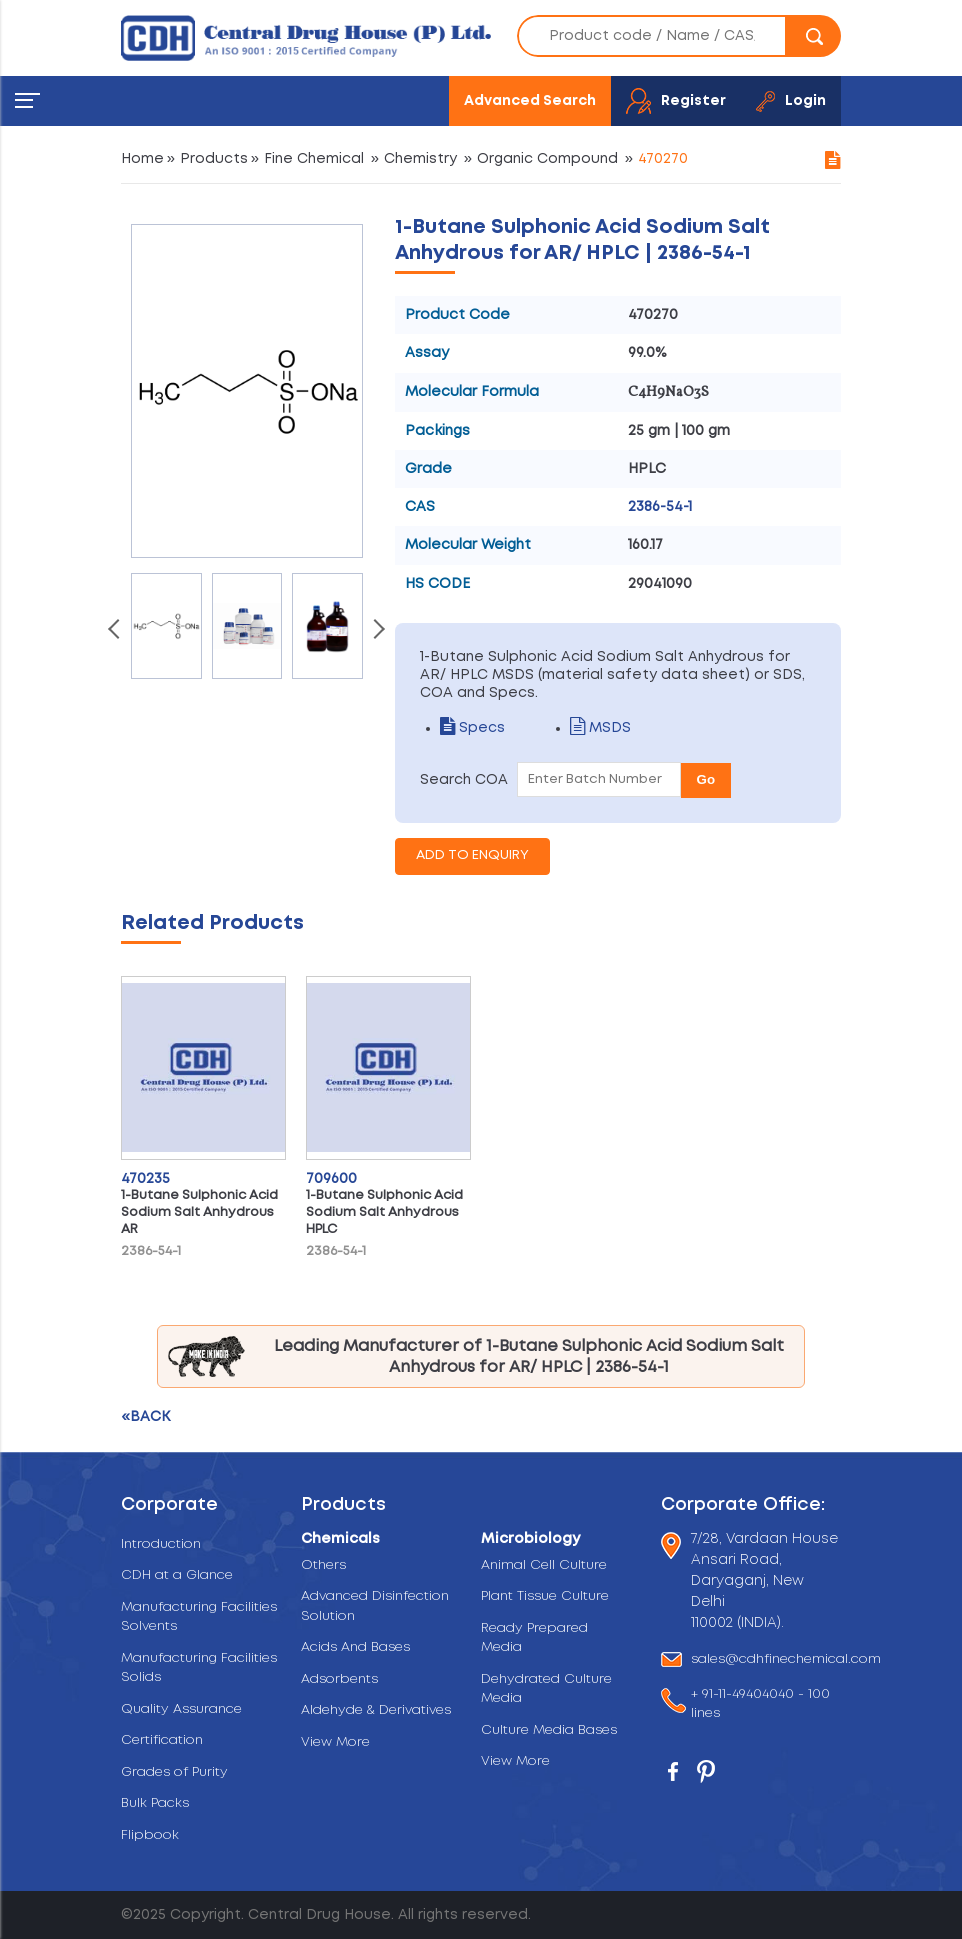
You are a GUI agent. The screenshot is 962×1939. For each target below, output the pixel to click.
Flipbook (150, 1835)
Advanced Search (530, 101)
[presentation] (116, 631)
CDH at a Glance (177, 1575)
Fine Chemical (314, 159)
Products (214, 159)
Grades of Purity (174, 1772)
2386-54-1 (660, 507)
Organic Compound (547, 159)
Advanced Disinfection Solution (375, 1606)
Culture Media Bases (549, 1730)
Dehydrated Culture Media (546, 1689)
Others (323, 1565)
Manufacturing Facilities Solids (199, 1668)
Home (142, 159)
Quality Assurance (181, 1709)
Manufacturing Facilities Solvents (199, 1617)
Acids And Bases (355, 1647)
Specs (472, 728)
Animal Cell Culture (544, 1565)
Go (706, 779)
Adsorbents (339, 1679)
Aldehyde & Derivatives (376, 1710)
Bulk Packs (155, 1803)
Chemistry (420, 159)
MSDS (600, 728)
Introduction (161, 1544)
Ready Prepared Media (534, 1638)
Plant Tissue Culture (545, 1596)
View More (335, 1742)
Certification (162, 1740)
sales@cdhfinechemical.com (786, 1659)
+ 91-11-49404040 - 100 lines (760, 1704)
